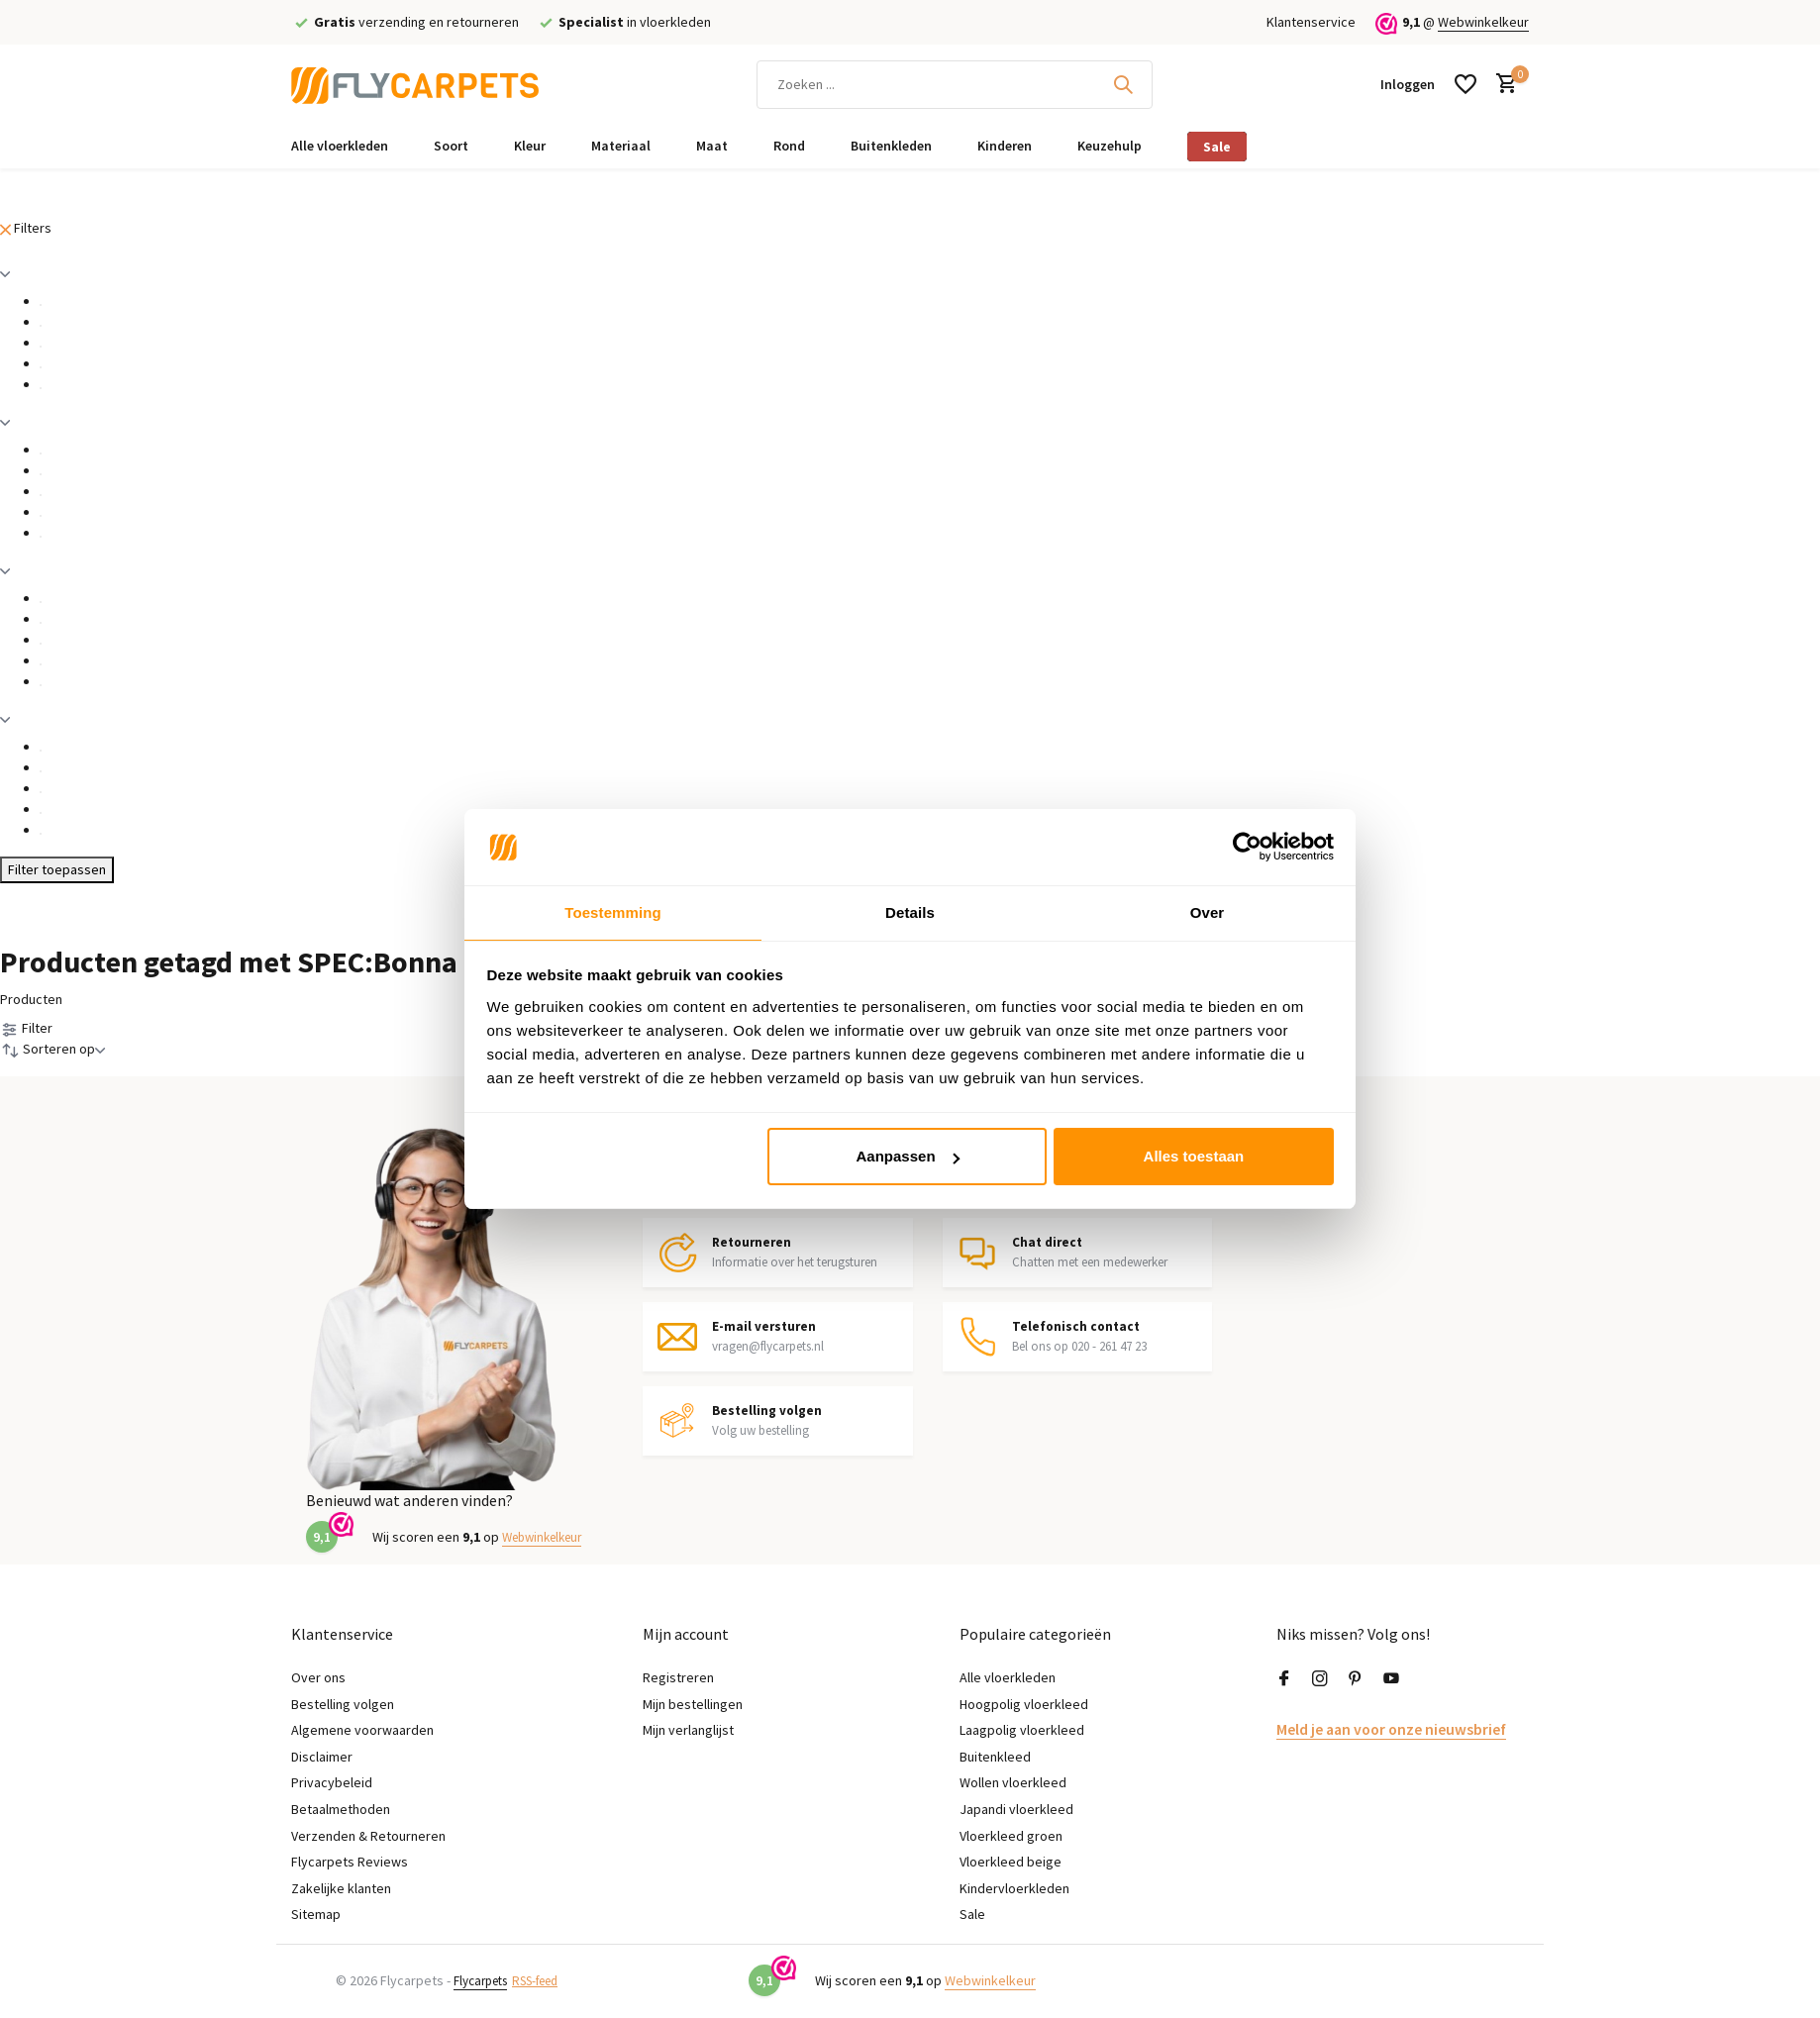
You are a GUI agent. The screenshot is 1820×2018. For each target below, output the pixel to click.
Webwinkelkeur (1483, 22)
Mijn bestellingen (693, 1704)
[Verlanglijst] (1465, 84)
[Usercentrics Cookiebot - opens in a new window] (1247, 845)
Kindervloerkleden (1014, 1888)
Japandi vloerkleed (1016, 1809)
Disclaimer (322, 1757)
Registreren (678, 1677)
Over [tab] (1207, 911)
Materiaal (621, 145)
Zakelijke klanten (341, 1888)
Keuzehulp (1109, 145)
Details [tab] (910, 911)
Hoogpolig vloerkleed (1024, 1704)
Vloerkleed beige (1011, 1861)
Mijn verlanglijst (688, 1730)
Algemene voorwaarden (362, 1730)
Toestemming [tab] (612, 911)
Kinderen (1004, 145)
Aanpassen (908, 1157)
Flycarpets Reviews (349, 1861)
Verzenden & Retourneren (368, 1836)
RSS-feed (550, 1980)
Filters (25, 228)
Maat (712, 145)
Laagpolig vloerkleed (1022, 1730)
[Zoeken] (955, 84)
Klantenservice (1311, 22)
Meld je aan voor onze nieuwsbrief (1377, 1728)
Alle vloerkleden (339, 145)
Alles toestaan (1194, 1157)
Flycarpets (485, 1980)
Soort (451, 145)
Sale (1217, 146)
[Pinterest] (1356, 1679)
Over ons (318, 1677)
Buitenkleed (995, 1757)
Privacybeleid (331, 1783)
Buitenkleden (891, 145)
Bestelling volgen (342, 1704)
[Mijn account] (1407, 84)
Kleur (530, 145)
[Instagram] (1320, 1679)
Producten (31, 999)
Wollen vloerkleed (1013, 1783)
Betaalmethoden (340, 1809)
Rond (789, 145)
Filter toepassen (57, 869)
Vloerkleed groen (1011, 1836)
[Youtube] (1391, 1679)
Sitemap (316, 1915)
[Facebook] (1284, 1679)
